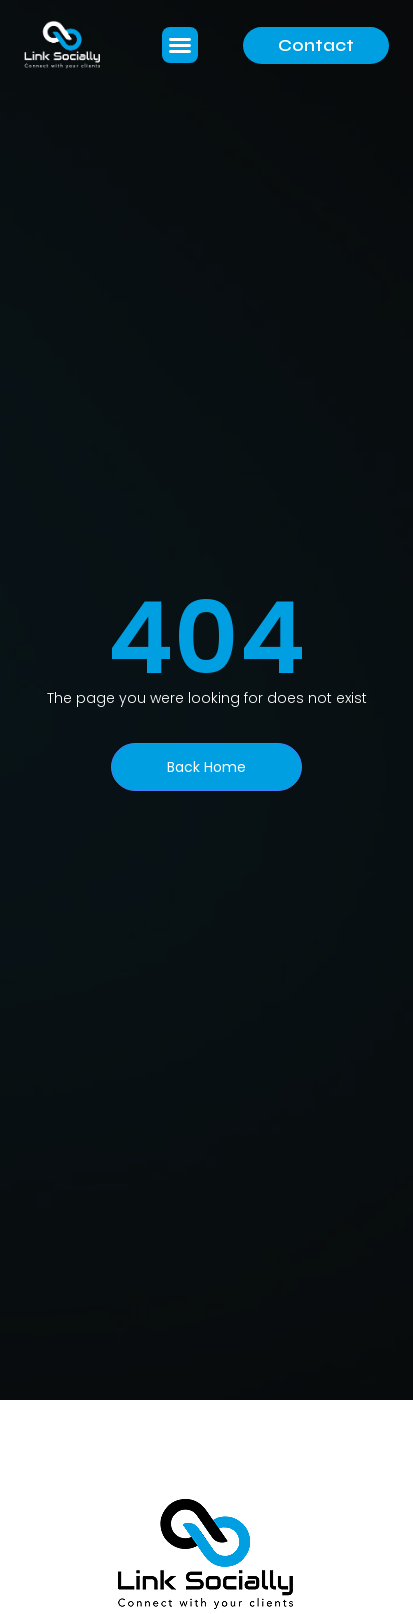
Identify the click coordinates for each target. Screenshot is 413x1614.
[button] (180, 45)
